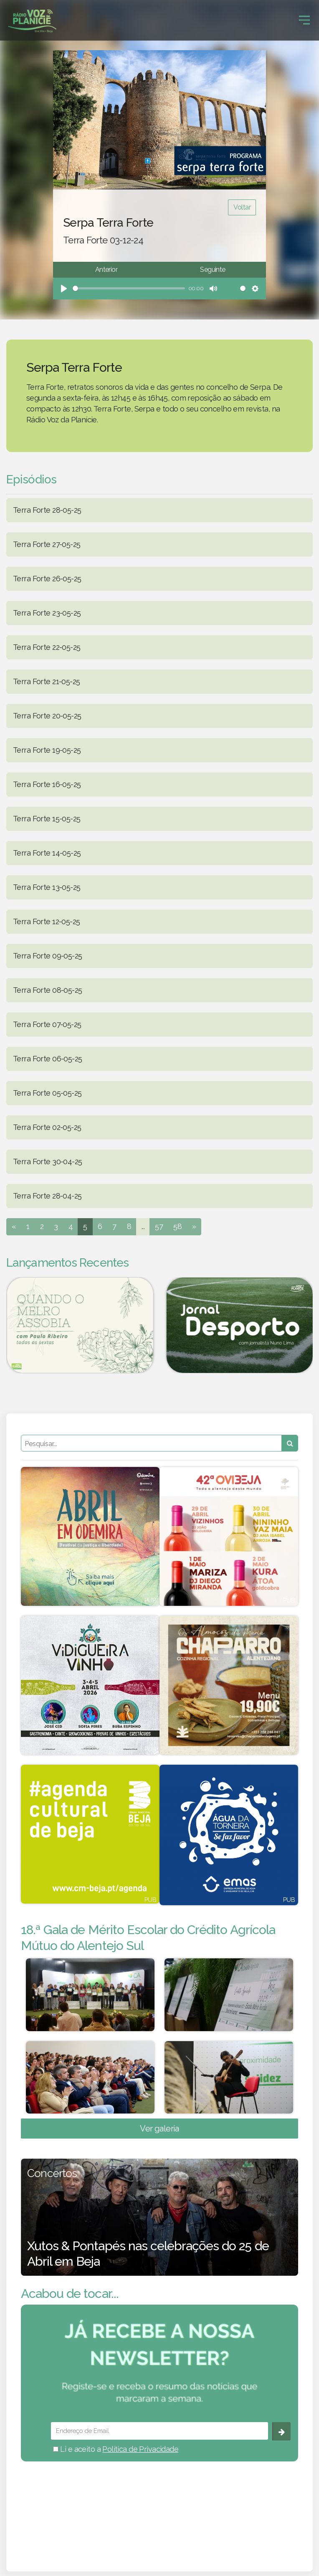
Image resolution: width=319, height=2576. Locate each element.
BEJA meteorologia (159, 2505)
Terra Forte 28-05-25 (47, 510)
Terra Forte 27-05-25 (46, 544)
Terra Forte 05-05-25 (47, 1093)
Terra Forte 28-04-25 (47, 1195)
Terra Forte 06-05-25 (47, 1058)
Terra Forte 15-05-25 (46, 818)
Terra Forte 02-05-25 (47, 1127)
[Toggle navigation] (304, 20)
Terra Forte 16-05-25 (47, 784)
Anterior (106, 269)
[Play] (64, 288)
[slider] (129, 288)
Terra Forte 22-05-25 (46, 647)
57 (159, 1226)
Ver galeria (159, 2129)
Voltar (242, 207)
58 (177, 1226)
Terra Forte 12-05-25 (46, 921)
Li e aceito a (115, 2449)
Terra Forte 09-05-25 (47, 955)
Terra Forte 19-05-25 (47, 750)
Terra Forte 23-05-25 (47, 612)
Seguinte (212, 269)
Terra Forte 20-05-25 (47, 715)
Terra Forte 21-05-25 (46, 681)
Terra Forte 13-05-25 (46, 887)
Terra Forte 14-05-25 (47, 852)
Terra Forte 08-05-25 (47, 990)
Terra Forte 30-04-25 (47, 1161)
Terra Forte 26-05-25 (47, 578)
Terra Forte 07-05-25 (47, 1024)
